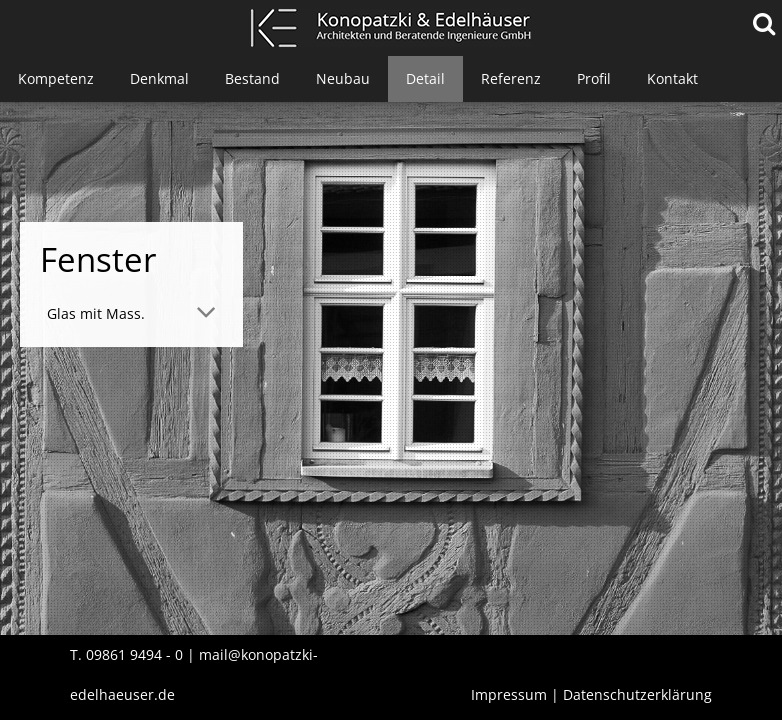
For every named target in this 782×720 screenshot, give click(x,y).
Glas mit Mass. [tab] (96, 313)
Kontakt (672, 78)
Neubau (343, 78)
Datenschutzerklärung (637, 694)
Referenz (511, 78)
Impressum (509, 694)
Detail (425, 78)
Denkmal (159, 78)
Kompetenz (56, 78)
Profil (594, 78)
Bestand (252, 78)
